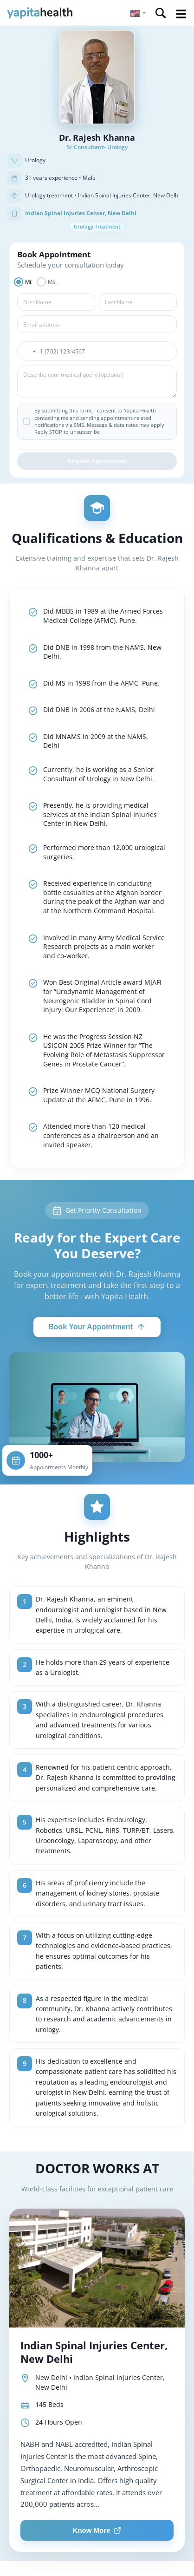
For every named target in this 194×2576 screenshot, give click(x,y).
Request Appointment (97, 461)
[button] (138, 13)
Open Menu (181, 14)
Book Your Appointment (97, 1327)
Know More (97, 2530)
